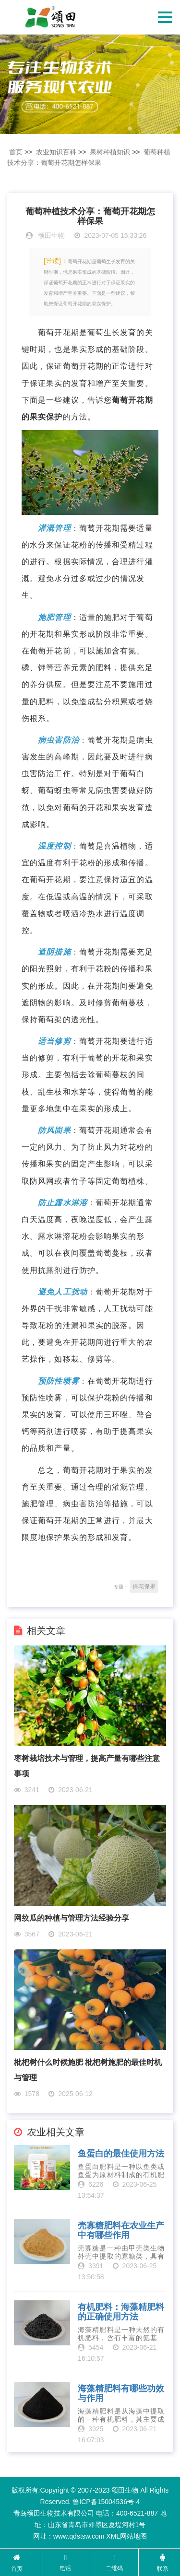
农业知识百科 (56, 152)
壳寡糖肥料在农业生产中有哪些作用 (121, 2230)
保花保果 (144, 1586)
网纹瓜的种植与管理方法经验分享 (71, 1918)
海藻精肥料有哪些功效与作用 (121, 2393)
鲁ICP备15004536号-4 (106, 2502)
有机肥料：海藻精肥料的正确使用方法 (121, 2312)
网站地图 (133, 2536)
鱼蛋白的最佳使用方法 (121, 2153)
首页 (16, 152)
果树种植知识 (110, 152)
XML (113, 2536)
